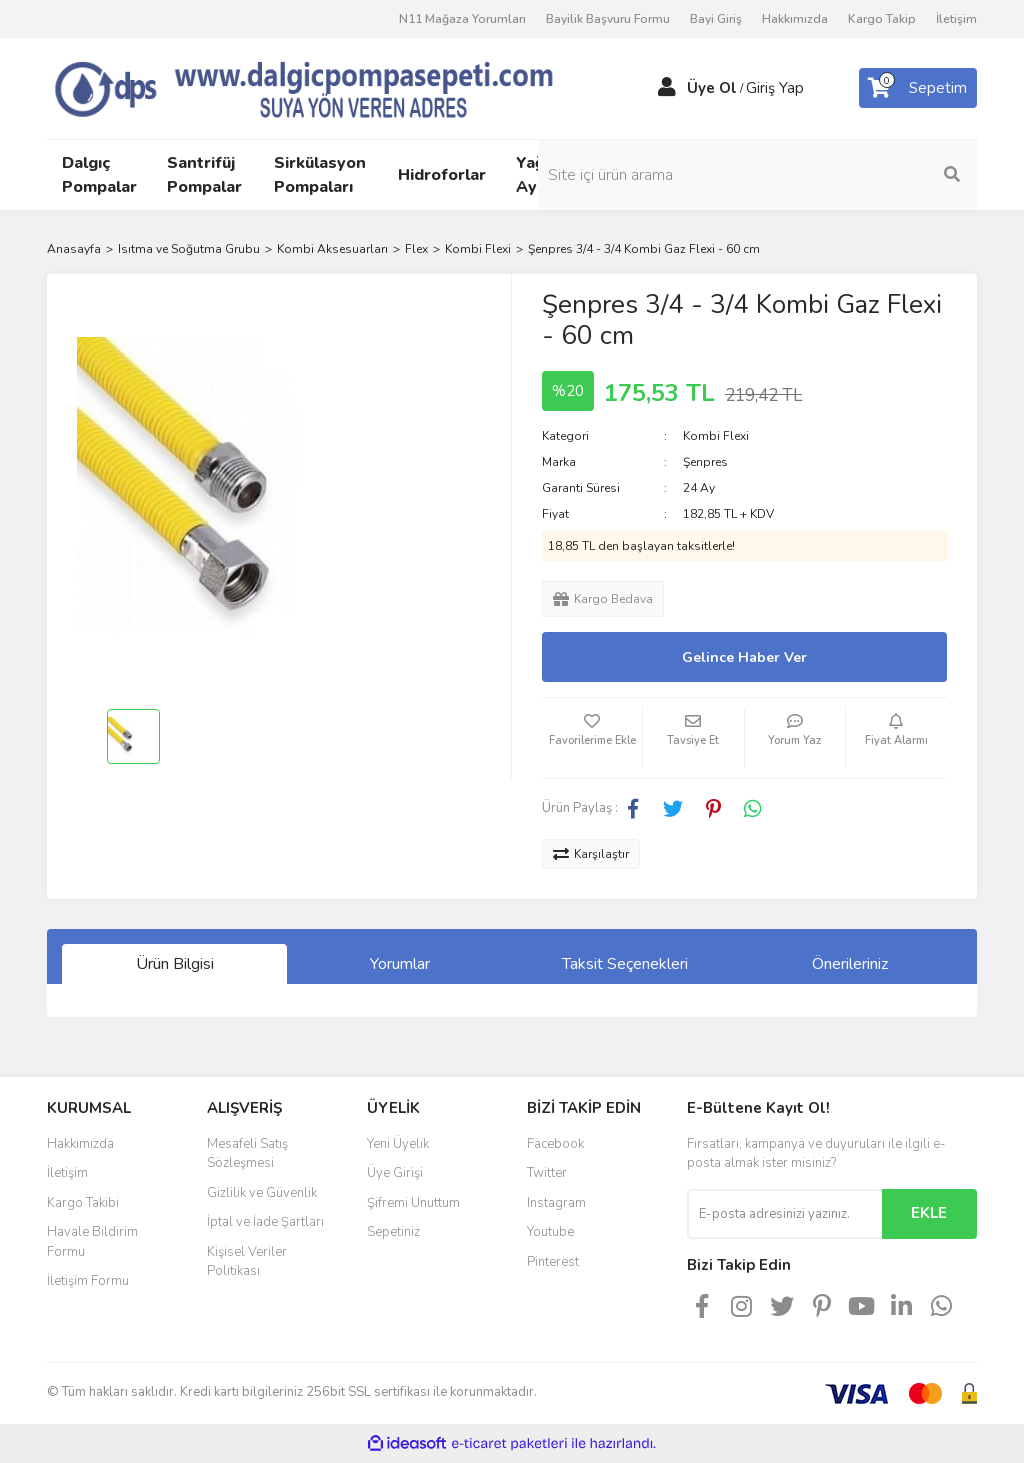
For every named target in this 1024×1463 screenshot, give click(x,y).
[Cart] (918, 88)
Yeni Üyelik (398, 1144)
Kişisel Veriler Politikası (247, 1262)
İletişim (956, 19)
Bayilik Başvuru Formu (608, 19)
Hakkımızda (795, 19)
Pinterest (553, 1262)
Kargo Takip (882, 19)
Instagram (556, 1203)
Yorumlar (400, 964)
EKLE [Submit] (929, 1213)
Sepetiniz (393, 1232)
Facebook (555, 1144)
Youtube (550, 1232)
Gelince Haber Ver (744, 657)
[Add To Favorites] (592, 738)
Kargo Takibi (83, 1203)
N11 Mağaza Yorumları (462, 19)
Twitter (547, 1173)
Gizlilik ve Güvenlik (262, 1193)
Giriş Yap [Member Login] (775, 88)
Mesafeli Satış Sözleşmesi (247, 1154)
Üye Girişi (395, 1173)
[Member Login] (667, 88)
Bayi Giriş (716, 19)
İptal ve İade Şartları (265, 1222)
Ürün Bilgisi (175, 964)
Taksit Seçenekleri (625, 964)
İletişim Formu (88, 1281)
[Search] (872, 175)
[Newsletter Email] (784, 1214)
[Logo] (332, 87)
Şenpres (705, 462)
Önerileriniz (850, 964)
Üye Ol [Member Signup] (712, 88)
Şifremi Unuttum (413, 1203)
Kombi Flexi (716, 436)
